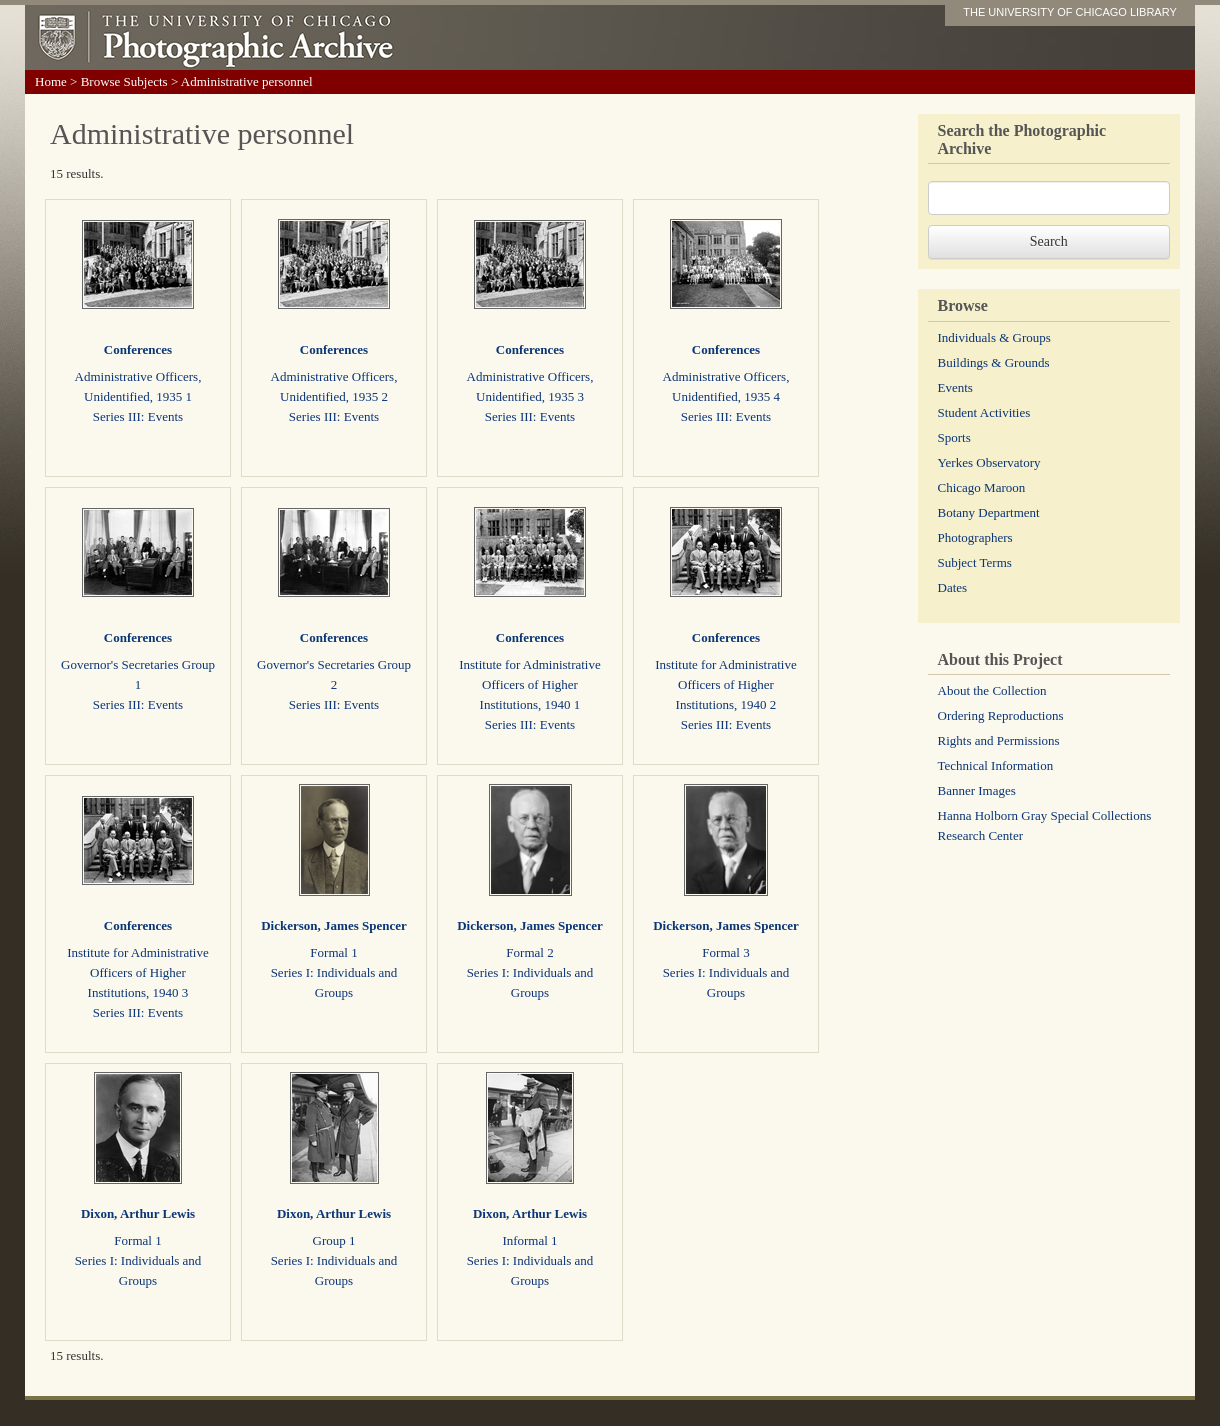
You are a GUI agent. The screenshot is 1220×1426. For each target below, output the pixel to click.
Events (955, 387)
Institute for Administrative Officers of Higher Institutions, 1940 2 (726, 684)
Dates (953, 587)
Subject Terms (975, 562)
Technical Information (996, 765)
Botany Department (989, 512)
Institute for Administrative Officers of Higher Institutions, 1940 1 (530, 684)
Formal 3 (725, 952)
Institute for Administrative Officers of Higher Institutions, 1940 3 (138, 972)
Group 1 (334, 1240)
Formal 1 (333, 952)
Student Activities (984, 412)
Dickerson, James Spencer (334, 925)
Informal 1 (529, 1240)
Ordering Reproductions (1001, 715)
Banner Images (977, 790)
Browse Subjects (124, 81)
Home (51, 81)
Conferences (138, 349)
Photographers (975, 537)
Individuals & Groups (994, 337)
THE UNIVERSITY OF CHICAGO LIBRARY (1070, 12)
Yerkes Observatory (989, 462)
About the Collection (992, 690)
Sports (954, 437)
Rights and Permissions (999, 740)
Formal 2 (529, 952)
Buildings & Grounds (994, 362)
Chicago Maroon (982, 487)
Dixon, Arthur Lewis (138, 1213)
